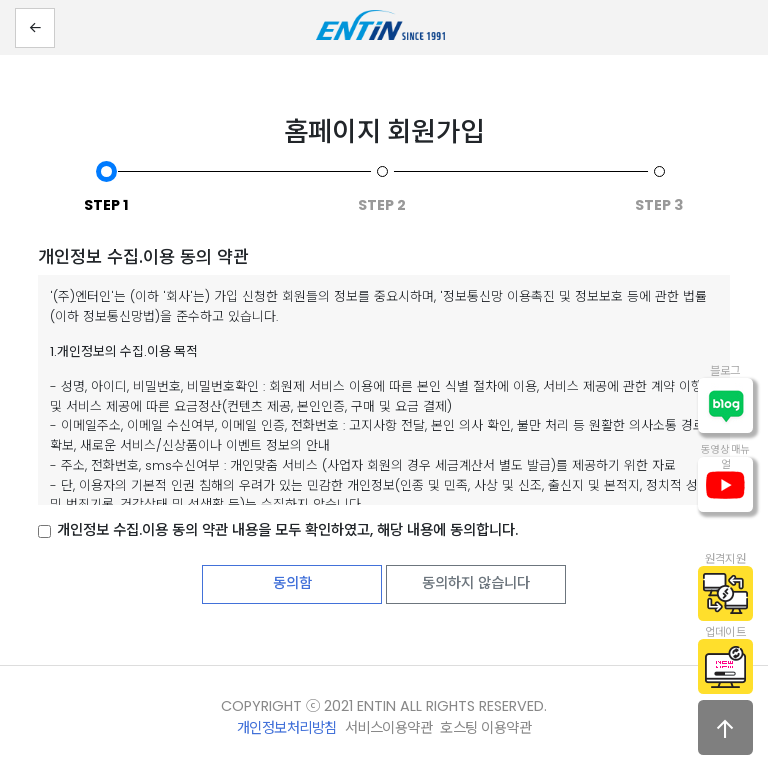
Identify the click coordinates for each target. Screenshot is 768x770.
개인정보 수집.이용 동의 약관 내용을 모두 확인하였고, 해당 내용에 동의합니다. (287, 530)
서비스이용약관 (389, 728)
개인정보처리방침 (287, 728)
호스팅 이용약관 (485, 728)
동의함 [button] (292, 583)
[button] (35, 28)
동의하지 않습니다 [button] (476, 583)
